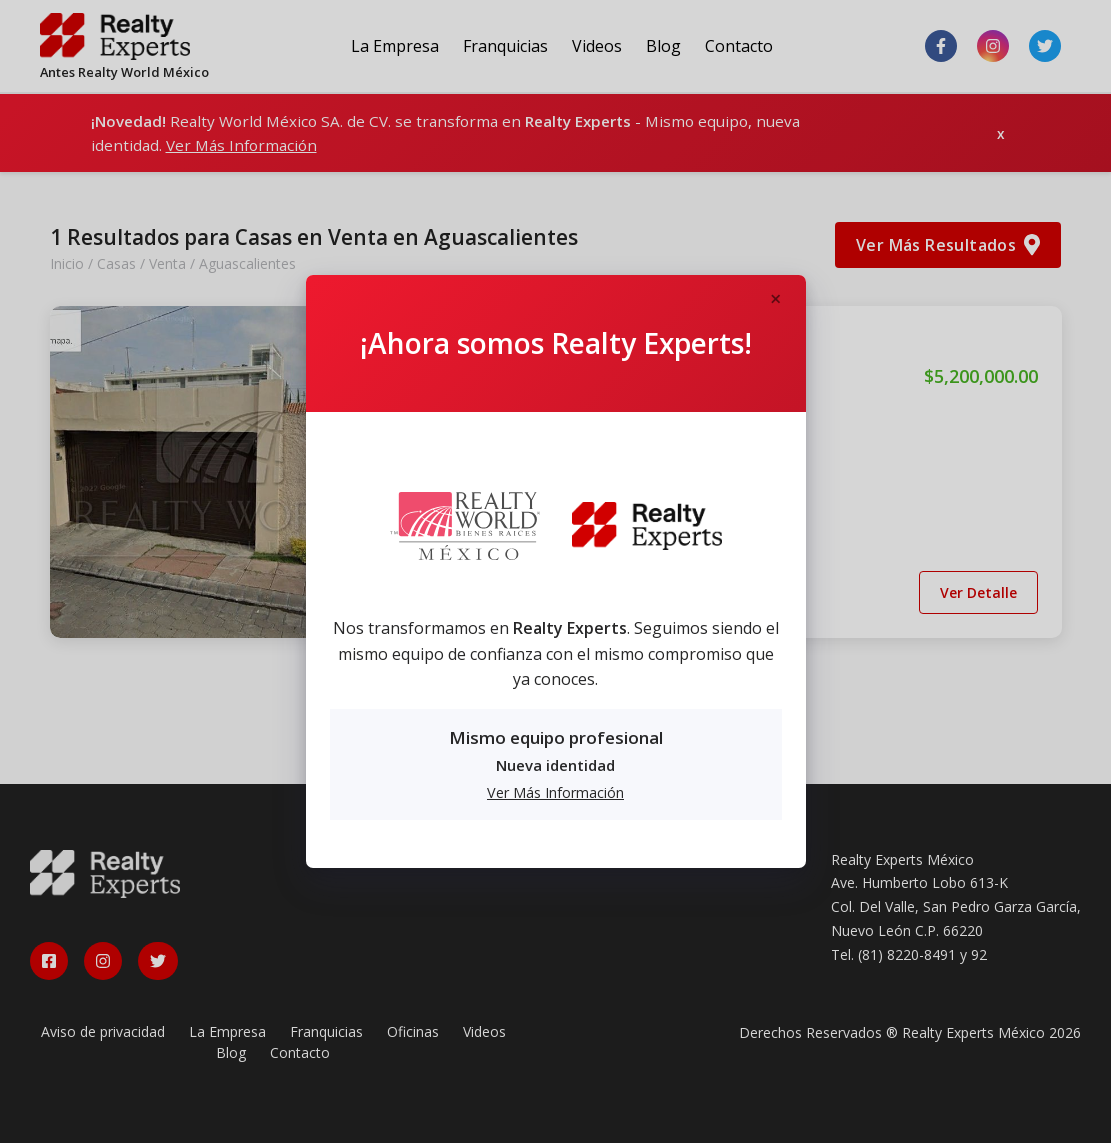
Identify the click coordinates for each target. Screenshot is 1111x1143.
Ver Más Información (555, 792)
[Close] (776, 300)
